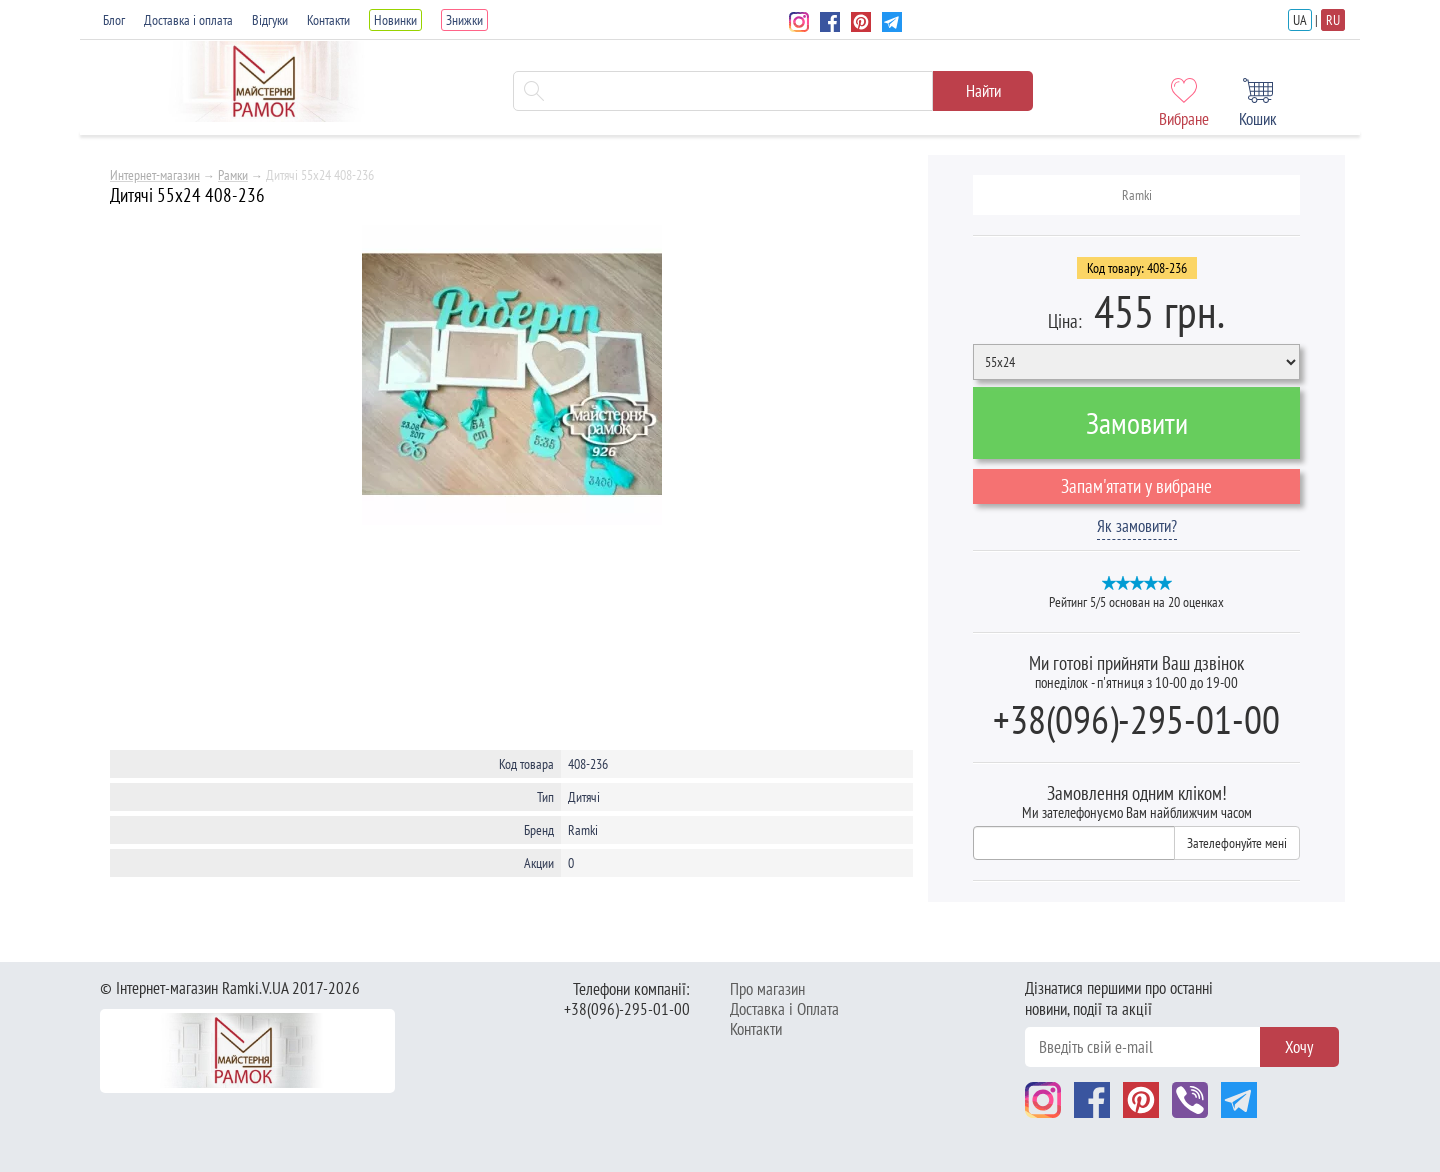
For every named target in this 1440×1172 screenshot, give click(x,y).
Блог (114, 20)
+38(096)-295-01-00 (1136, 719)
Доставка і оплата (188, 20)
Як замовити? (1137, 526)
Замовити (1137, 422)
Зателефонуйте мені (1237, 843)
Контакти (328, 20)
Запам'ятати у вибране (1136, 486)
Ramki (1137, 195)
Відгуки (270, 20)
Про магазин (767, 989)
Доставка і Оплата (784, 1009)
